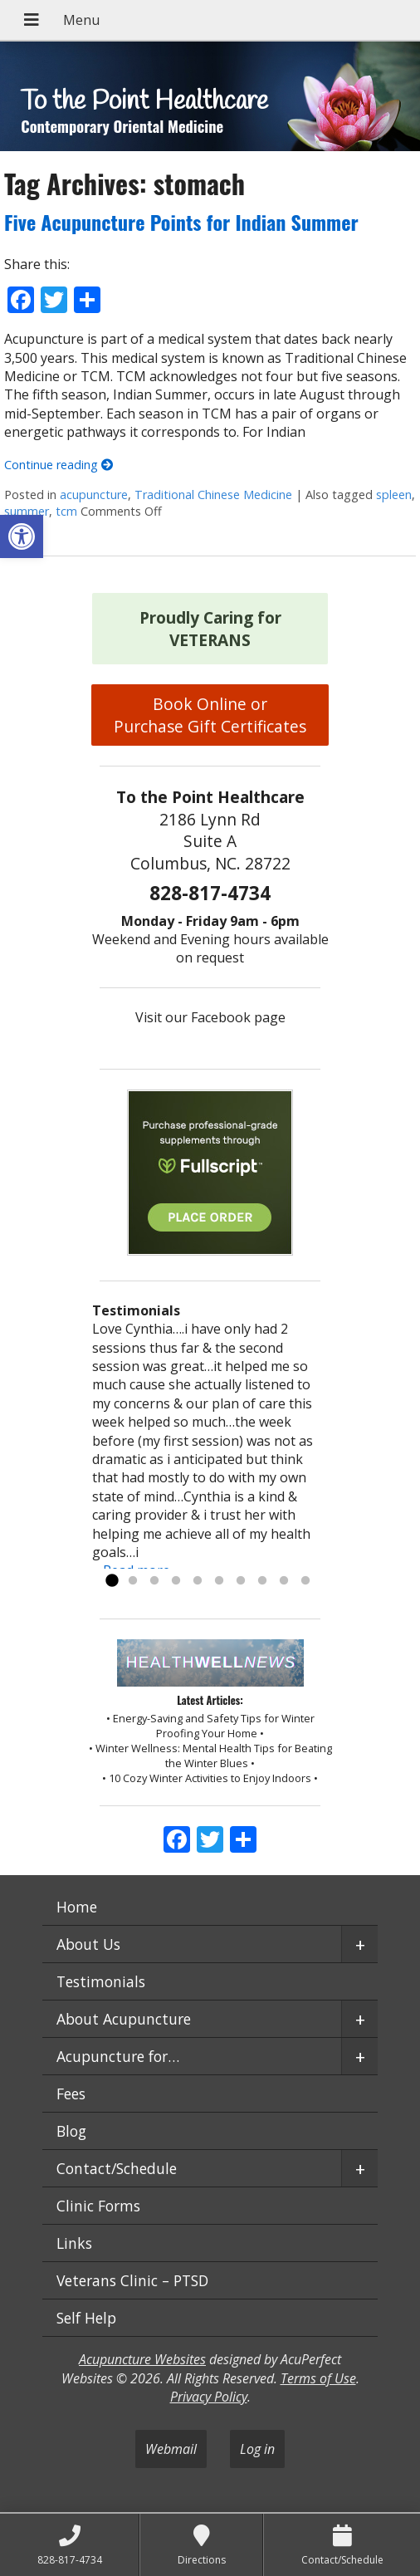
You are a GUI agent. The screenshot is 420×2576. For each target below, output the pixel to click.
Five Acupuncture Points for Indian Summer (181, 222)
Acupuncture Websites (142, 2359)
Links (74, 2243)
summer (26, 511)
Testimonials (100, 1981)
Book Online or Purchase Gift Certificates (210, 715)
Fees (70, 2093)
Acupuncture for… (117, 2056)
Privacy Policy (208, 2396)
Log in (257, 2449)
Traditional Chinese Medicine (213, 494)
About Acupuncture (123, 2019)
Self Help (86, 2318)
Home (76, 1907)
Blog (71, 2131)
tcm (66, 511)
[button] (21, 536)
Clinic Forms (98, 2206)
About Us (88, 1944)
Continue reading (58, 465)
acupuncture (94, 494)
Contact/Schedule (116, 2168)
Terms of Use (318, 2378)
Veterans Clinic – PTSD (132, 2280)
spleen (394, 494)
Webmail (171, 2449)
